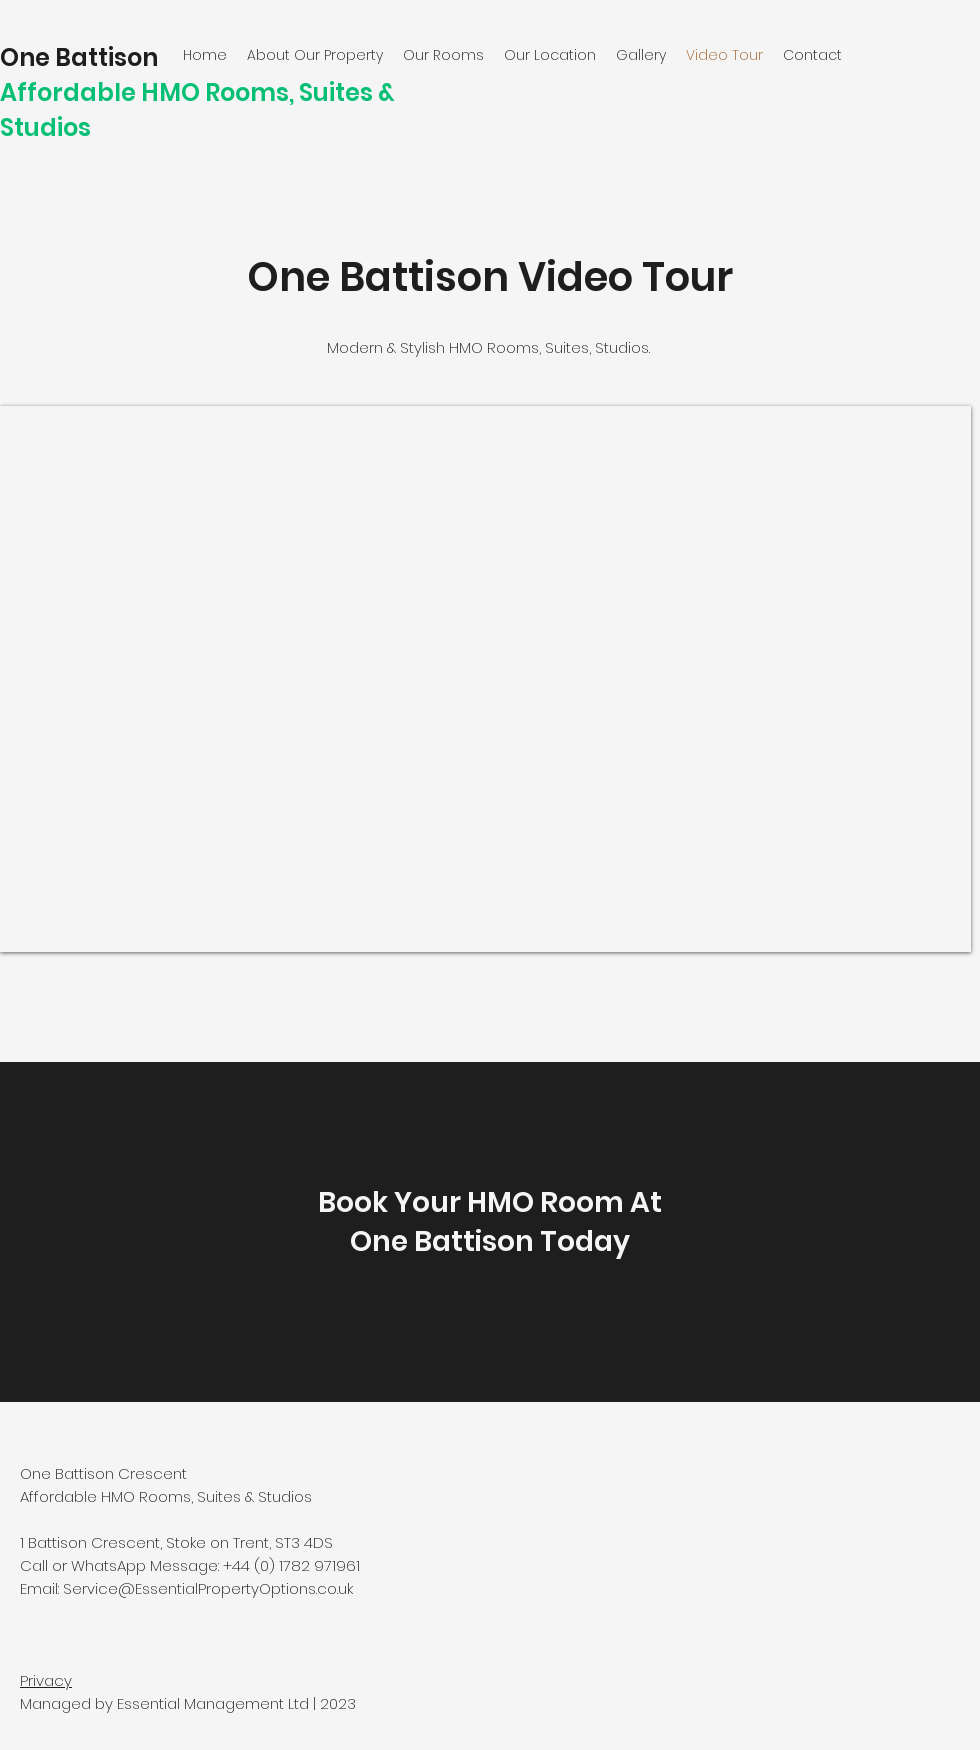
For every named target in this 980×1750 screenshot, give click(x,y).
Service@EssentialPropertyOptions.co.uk (208, 1588)
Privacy (46, 1680)
